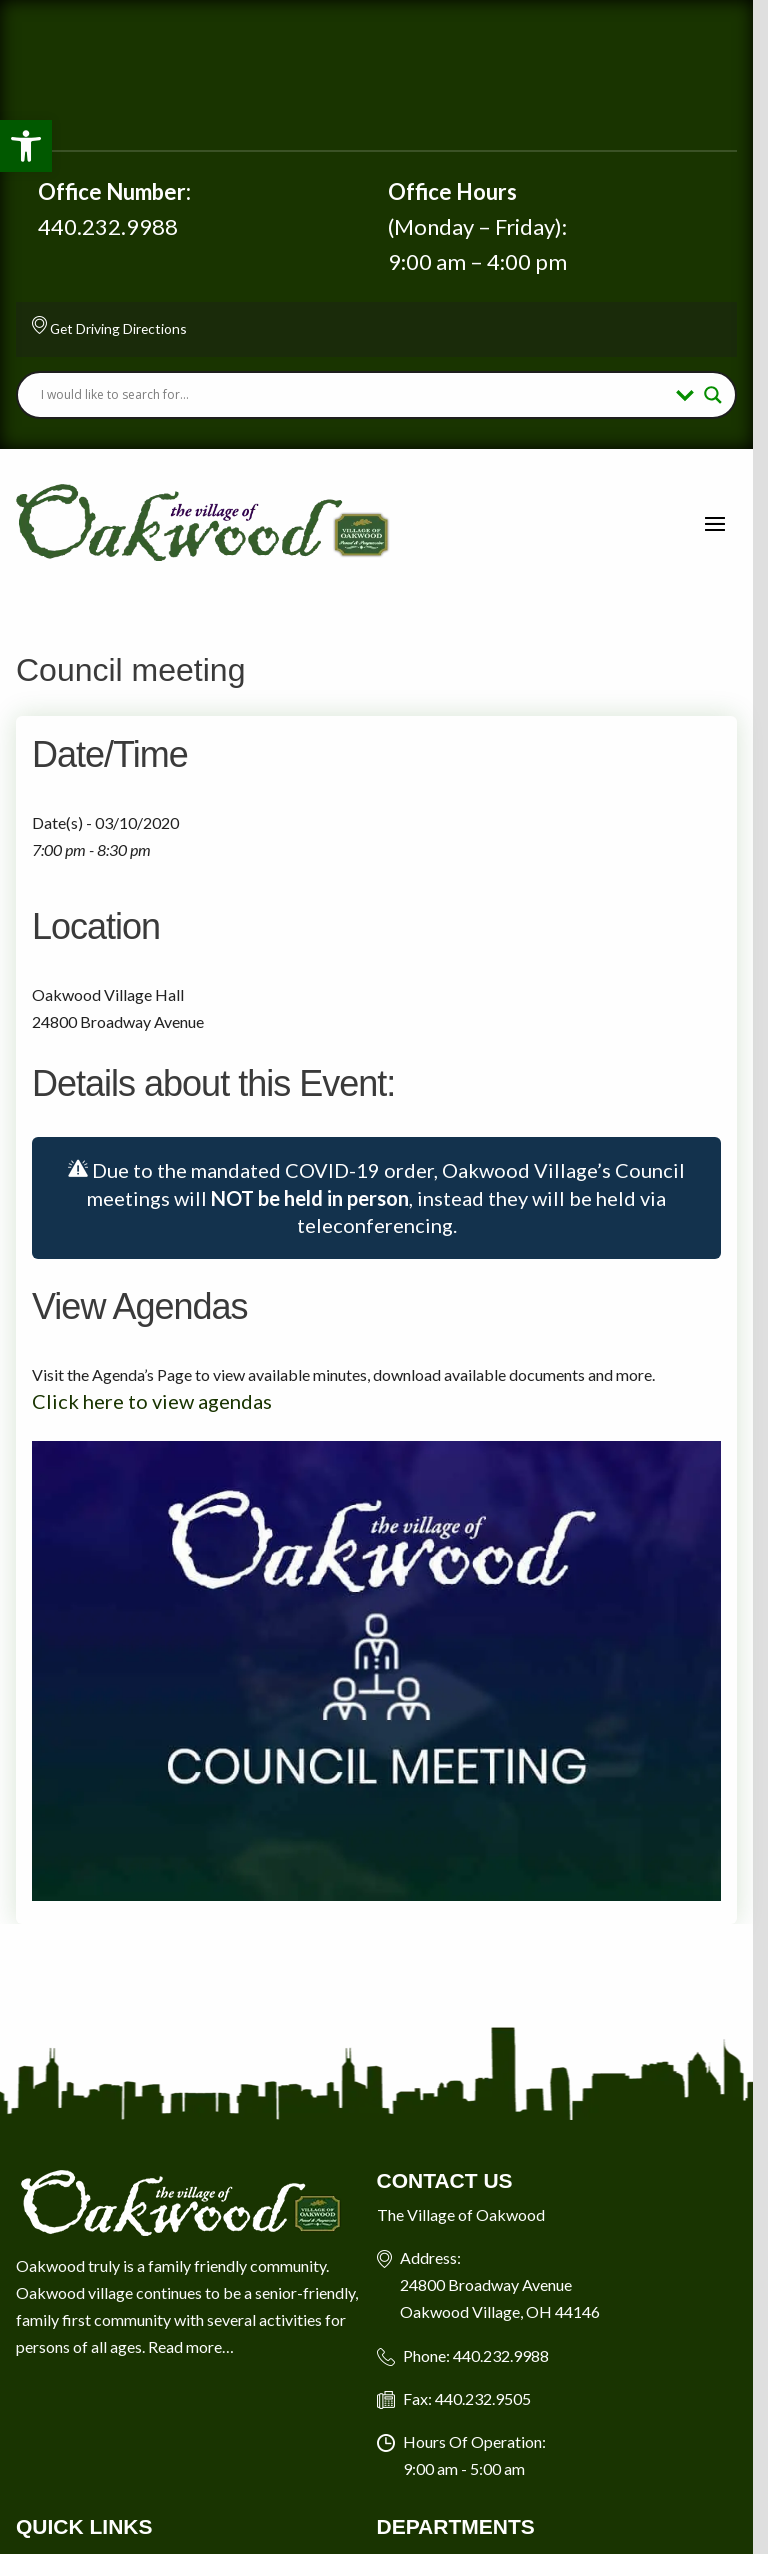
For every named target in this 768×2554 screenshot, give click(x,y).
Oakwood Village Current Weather (384, 75)
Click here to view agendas (152, 1403)
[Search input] (361, 395)
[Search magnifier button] (728, 395)
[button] (26, 146)
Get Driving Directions (118, 328)
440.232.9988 (108, 226)
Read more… (191, 2358)
